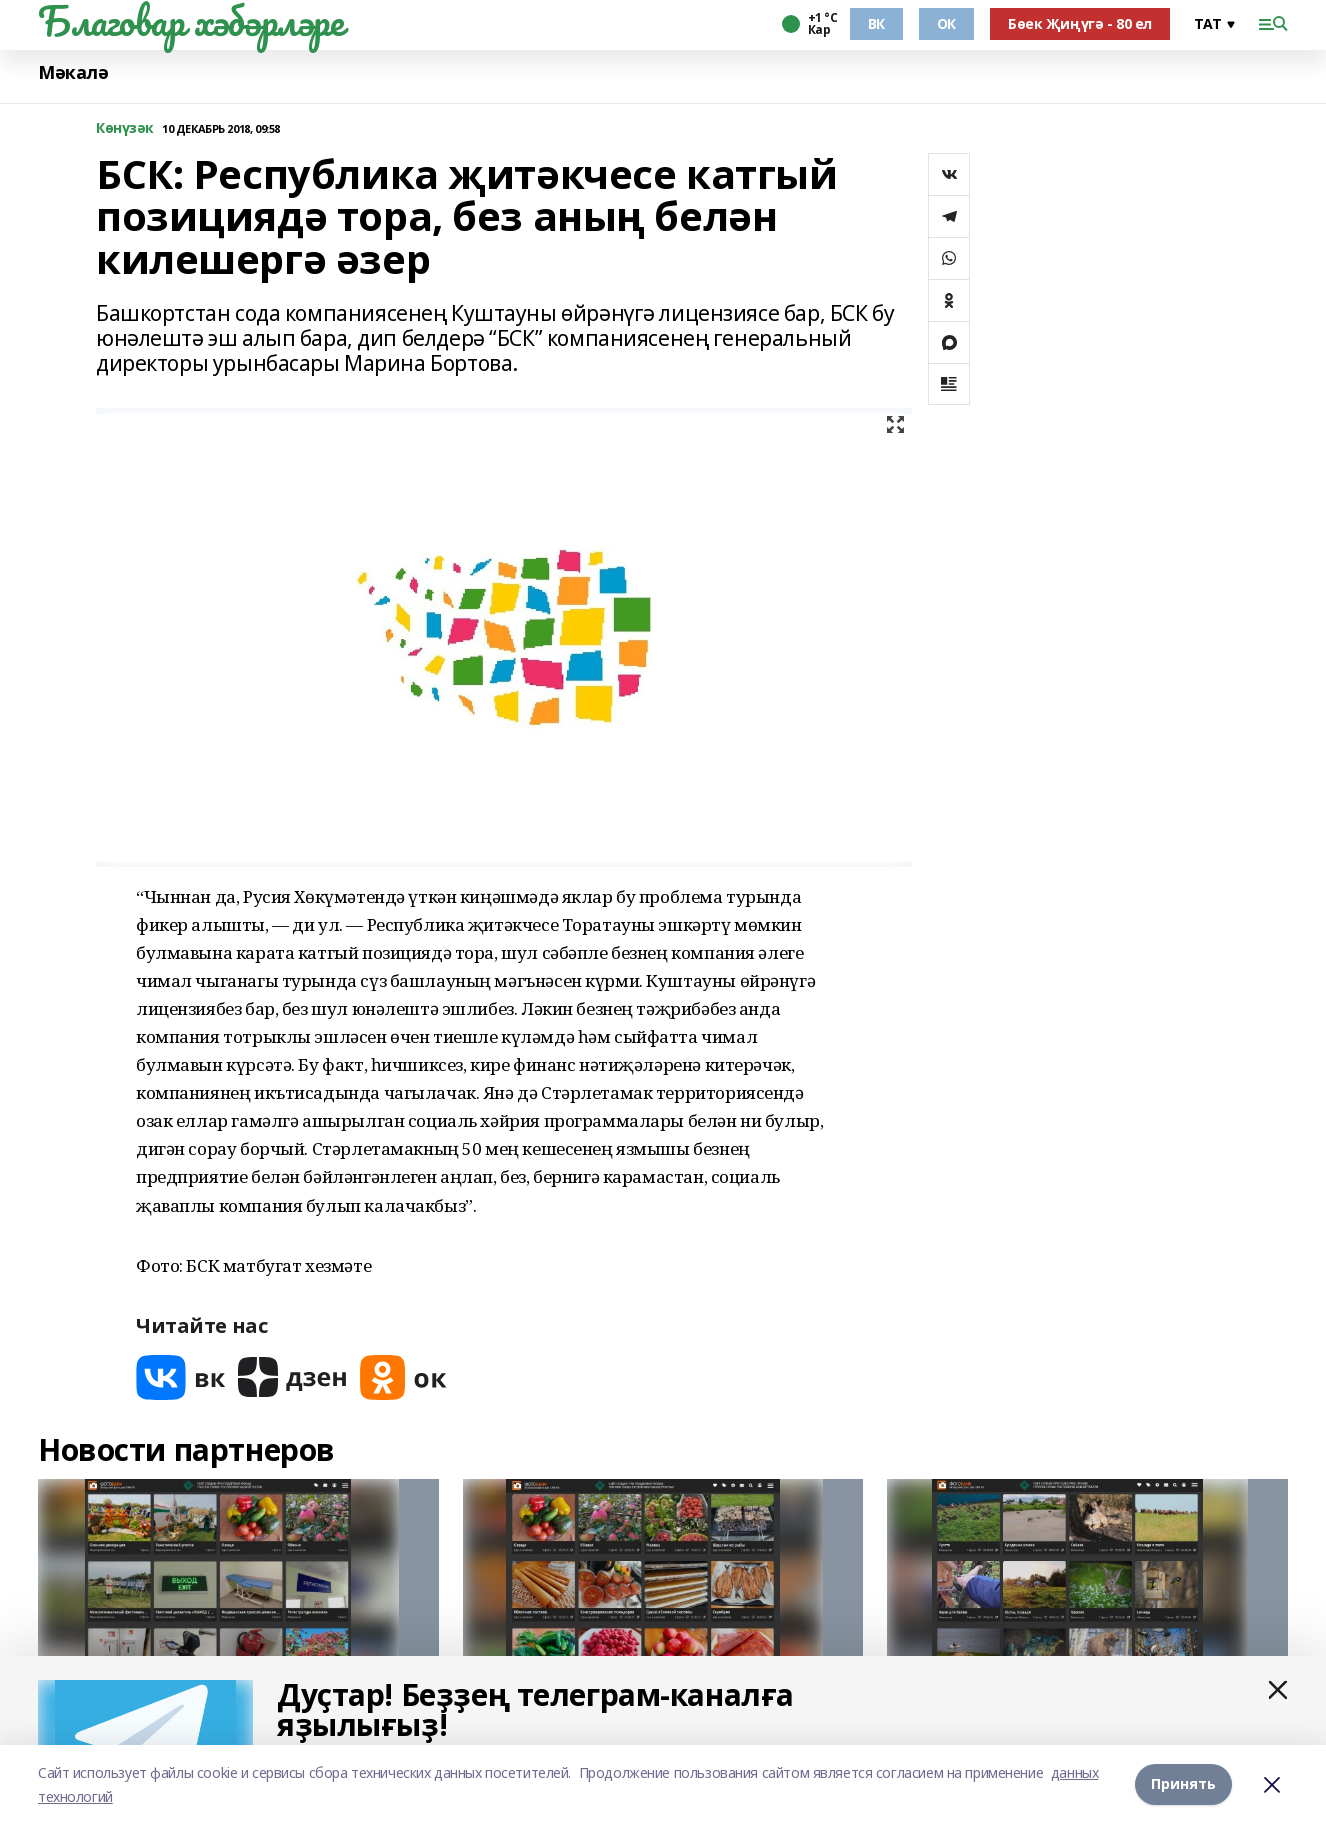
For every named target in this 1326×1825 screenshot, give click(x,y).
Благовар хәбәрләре (190, 21)
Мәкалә (73, 72)
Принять (1183, 1784)
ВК (876, 23)
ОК (946, 23)
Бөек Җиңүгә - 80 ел (1080, 23)
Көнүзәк (125, 128)
